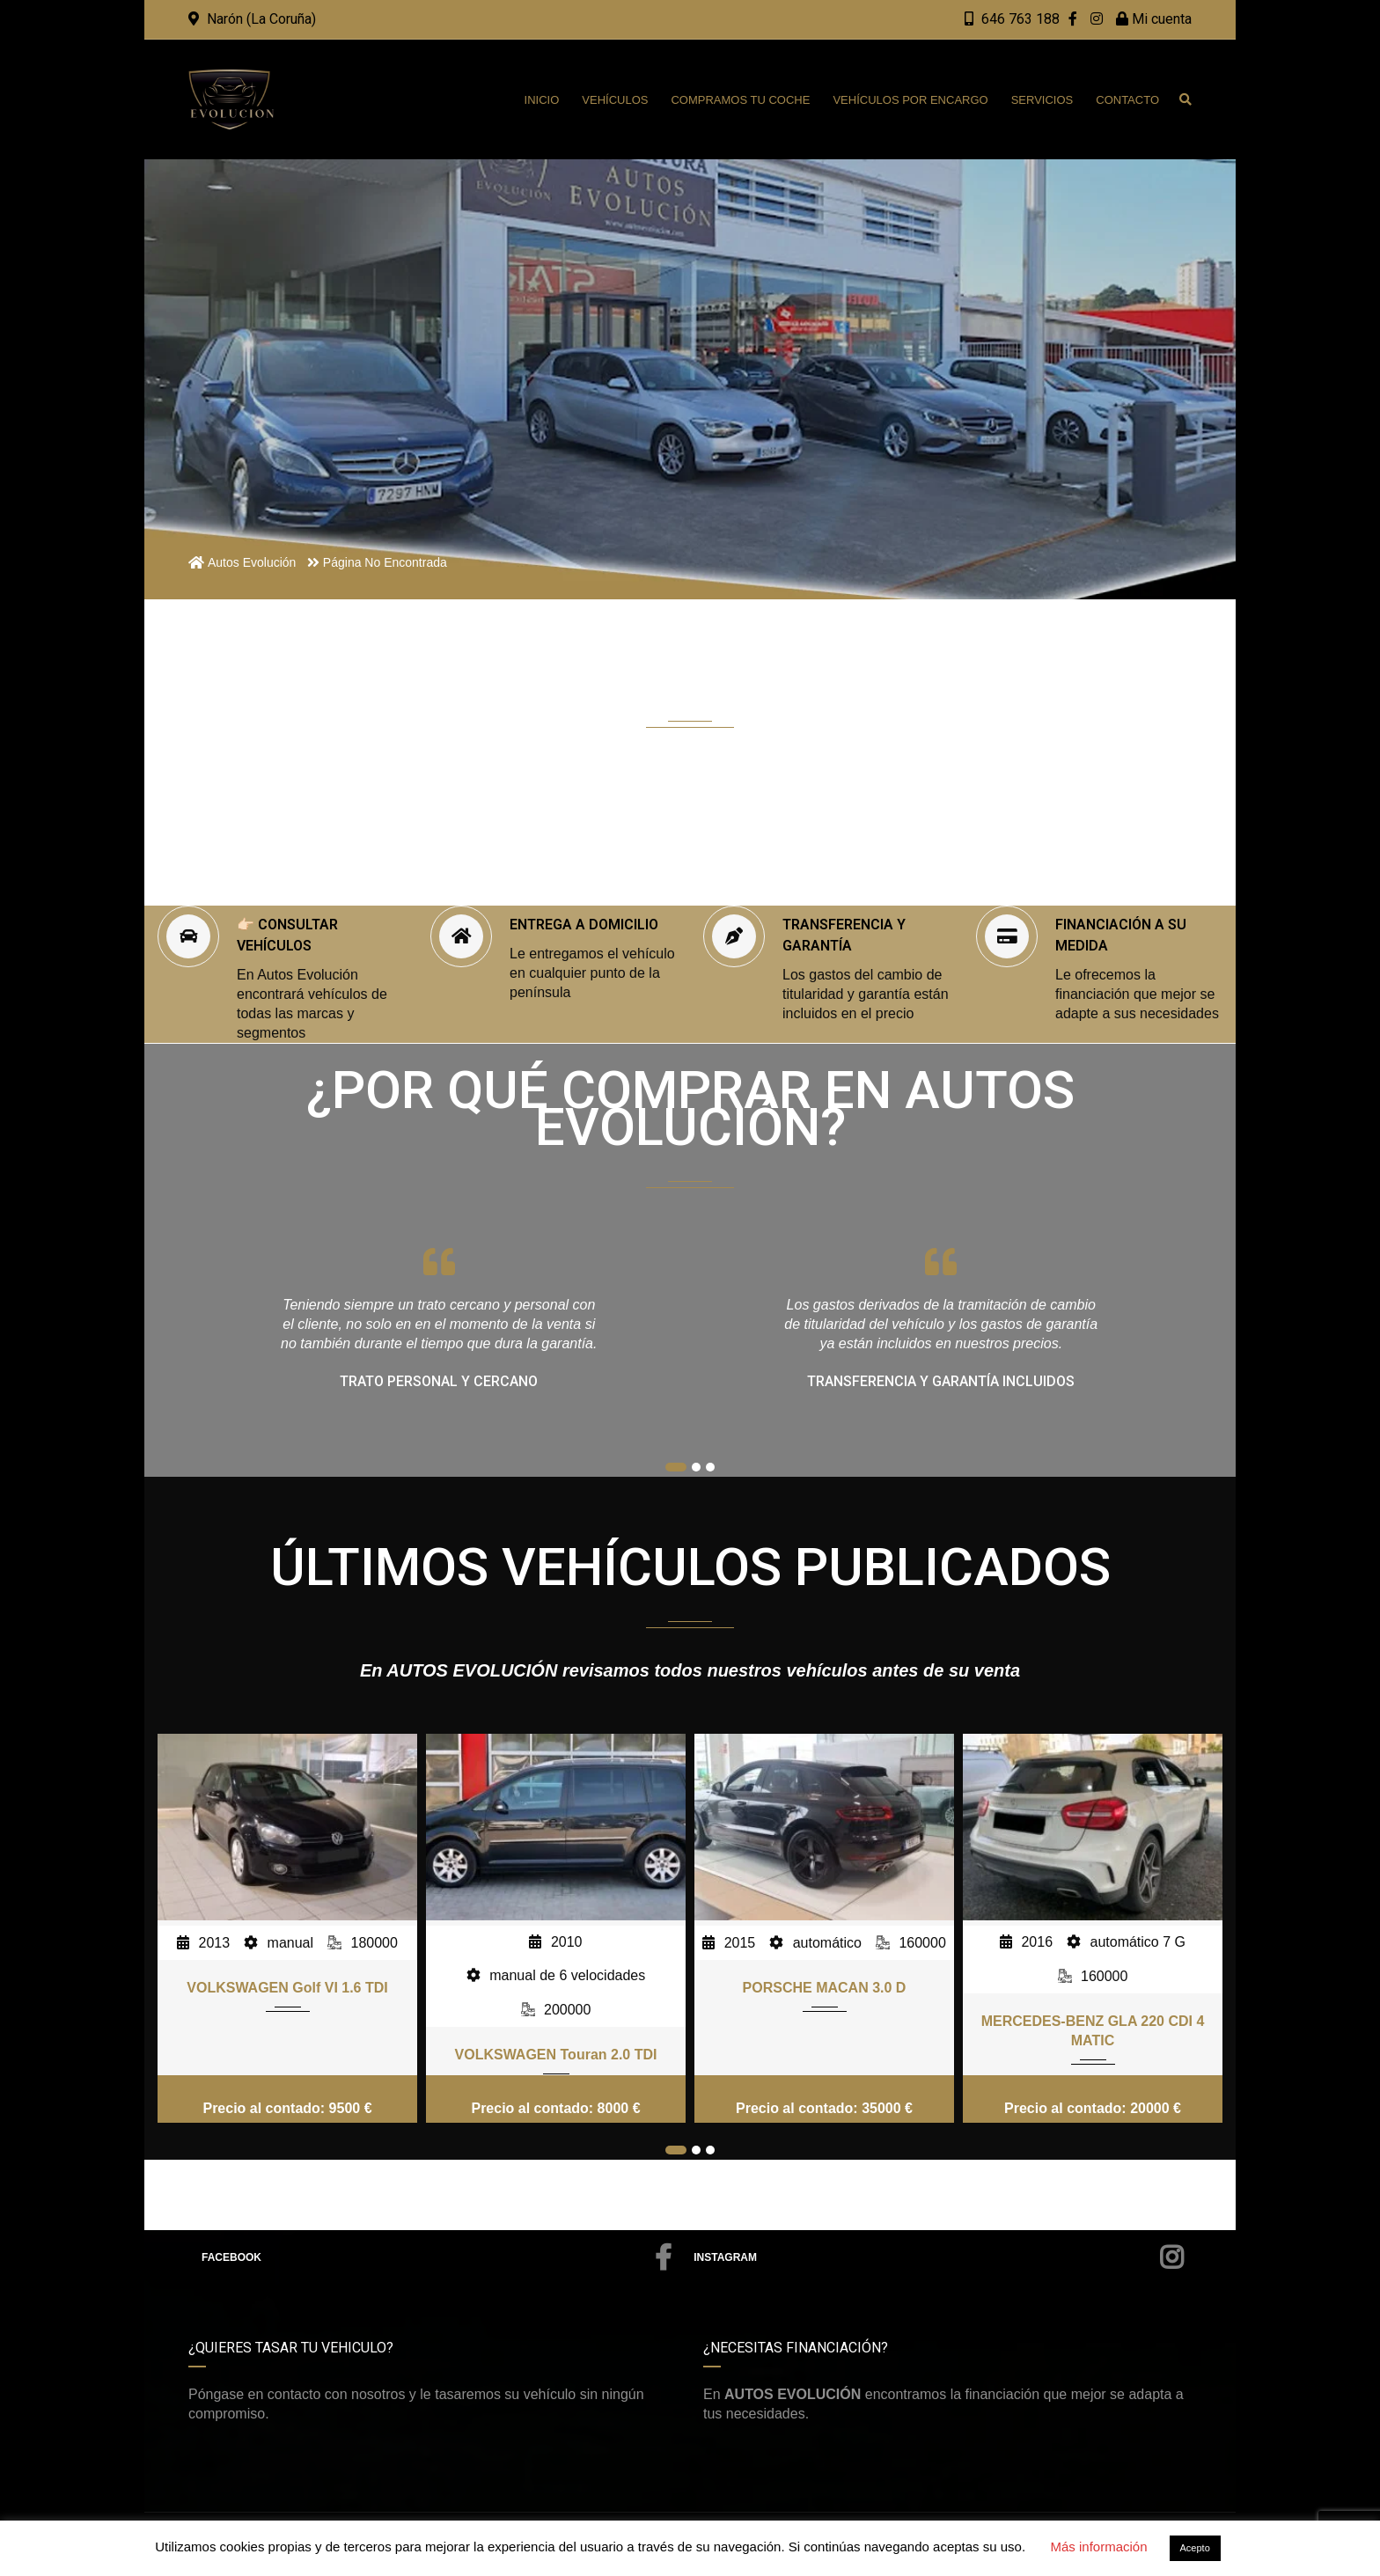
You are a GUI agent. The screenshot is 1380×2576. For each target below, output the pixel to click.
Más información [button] (1098, 2546)
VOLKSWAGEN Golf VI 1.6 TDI (287, 1987)
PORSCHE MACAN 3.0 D (825, 1987)
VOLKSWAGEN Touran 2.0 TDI (556, 2054)
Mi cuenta (1154, 19)
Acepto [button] (1195, 2548)
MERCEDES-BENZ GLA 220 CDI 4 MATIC (1093, 2031)
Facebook (437, 2257)
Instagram (938, 2257)
